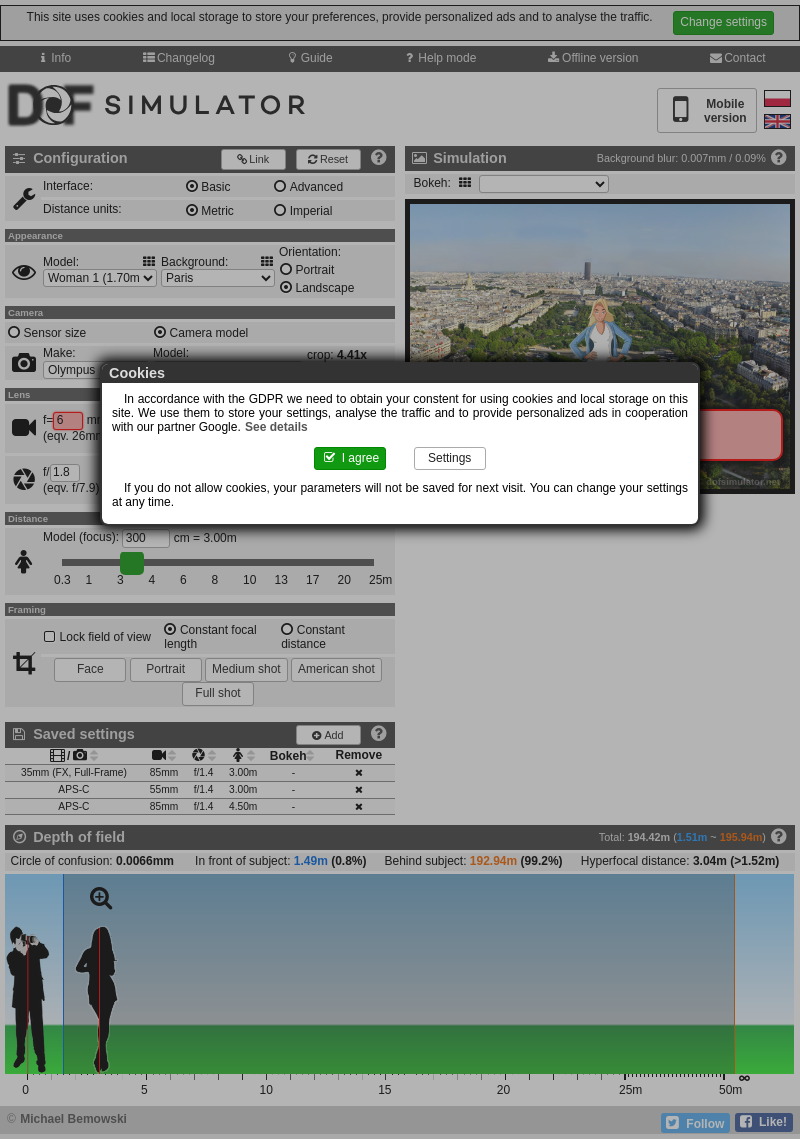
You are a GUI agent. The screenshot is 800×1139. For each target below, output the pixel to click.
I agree (350, 458)
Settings (449, 458)
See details (276, 427)
